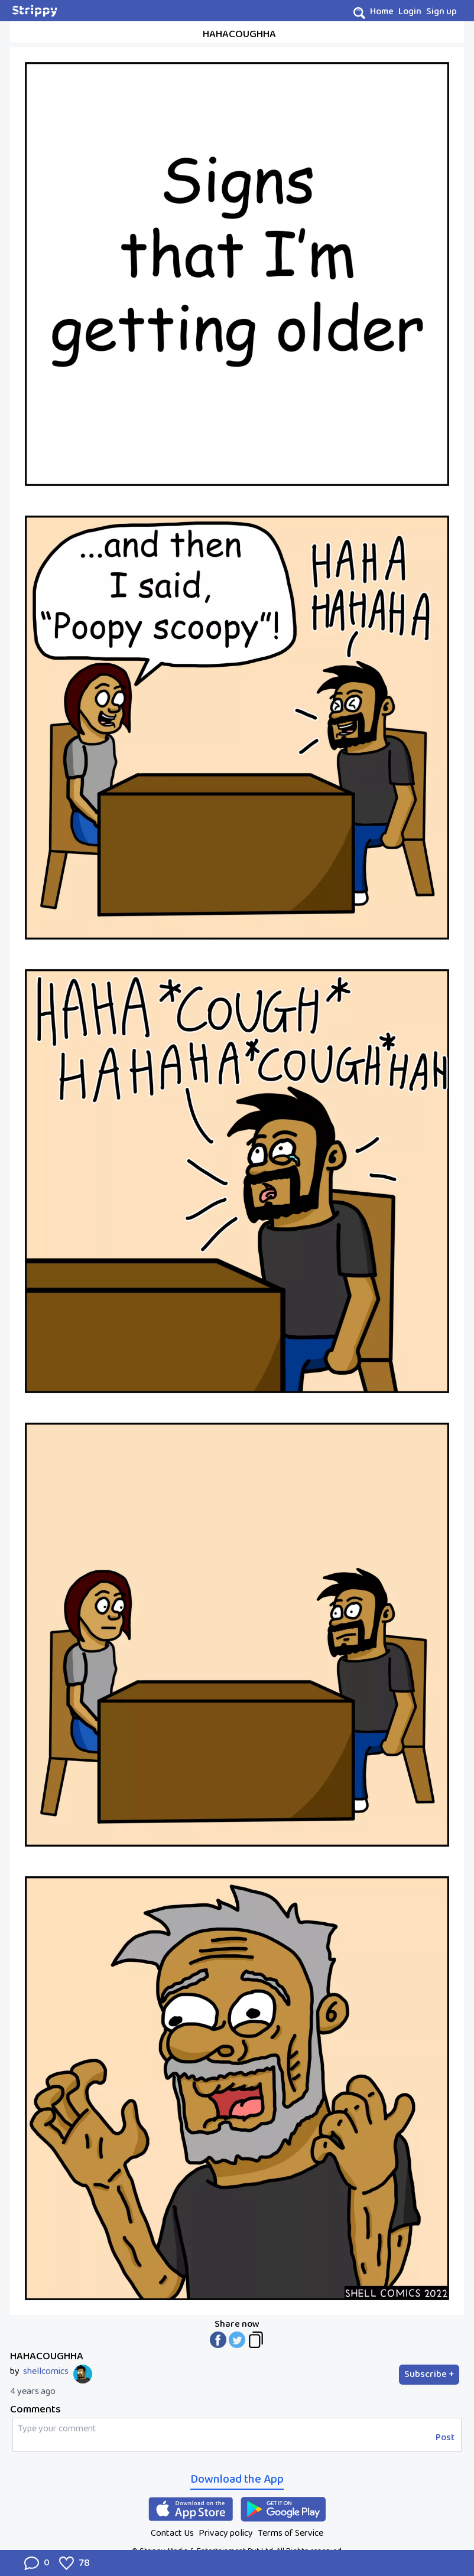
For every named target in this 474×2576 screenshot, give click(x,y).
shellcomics (46, 2372)
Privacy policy (226, 2533)
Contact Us (172, 2533)
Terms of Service (290, 2533)
